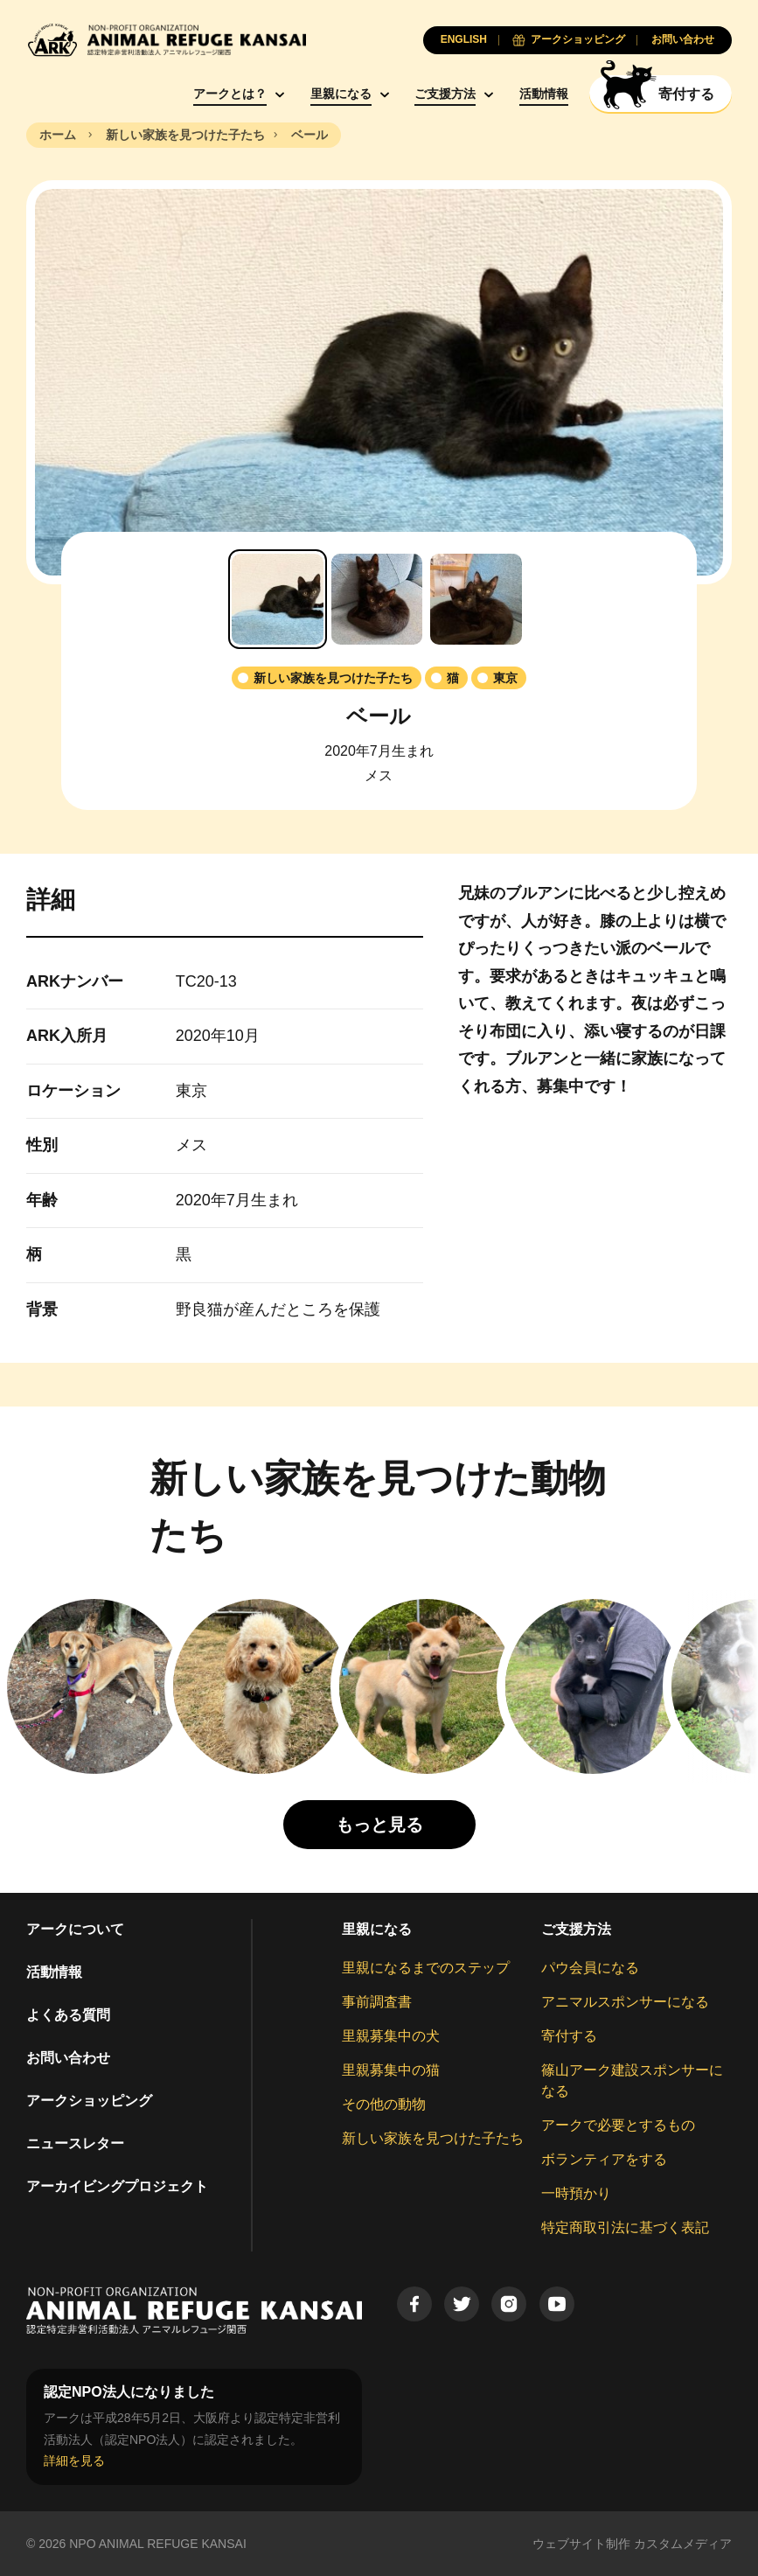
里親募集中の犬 (391, 2035)
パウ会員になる (590, 1967)
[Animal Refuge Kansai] (166, 40)
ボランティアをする (604, 2159)
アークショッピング (89, 2100)
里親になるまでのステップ (426, 1967)
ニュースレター (75, 2143)
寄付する (569, 2035)
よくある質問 (68, 2014)
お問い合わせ (68, 2057)
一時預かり (576, 2193)
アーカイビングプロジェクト (117, 2186)
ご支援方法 (445, 94)
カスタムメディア (683, 2544)
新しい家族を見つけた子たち (433, 2138)
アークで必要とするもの (618, 2125)
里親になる (341, 94)
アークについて (75, 1929)
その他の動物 (384, 2104)
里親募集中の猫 (391, 2070)
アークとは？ (230, 94)
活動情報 (543, 94)
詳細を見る (74, 2461)
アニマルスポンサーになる (625, 2001)
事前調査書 (377, 2001)
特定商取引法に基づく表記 (625, 2227)
